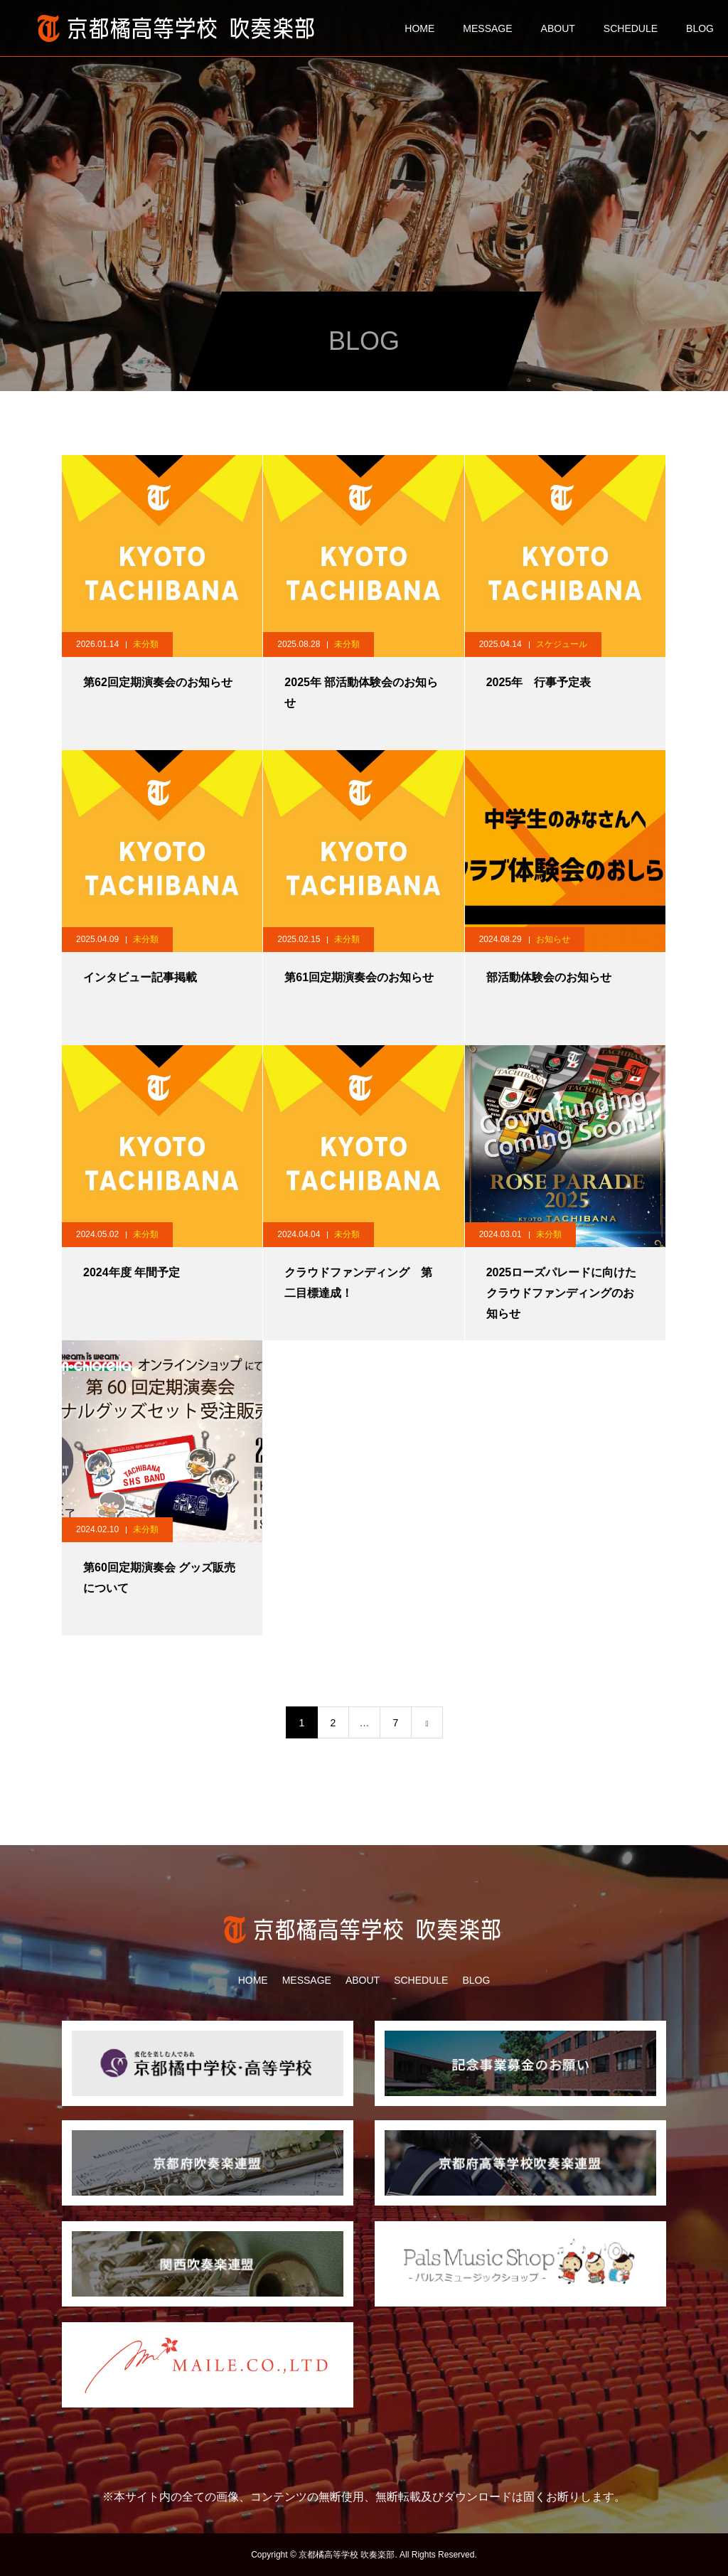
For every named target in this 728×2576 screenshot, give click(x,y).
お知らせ (553, 939)
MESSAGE (487, 28)
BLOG (700, 28)
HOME (419, 28)
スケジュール (561, 644)
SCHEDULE (631, 28)
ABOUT (558, 28)
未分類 (146, 644)
